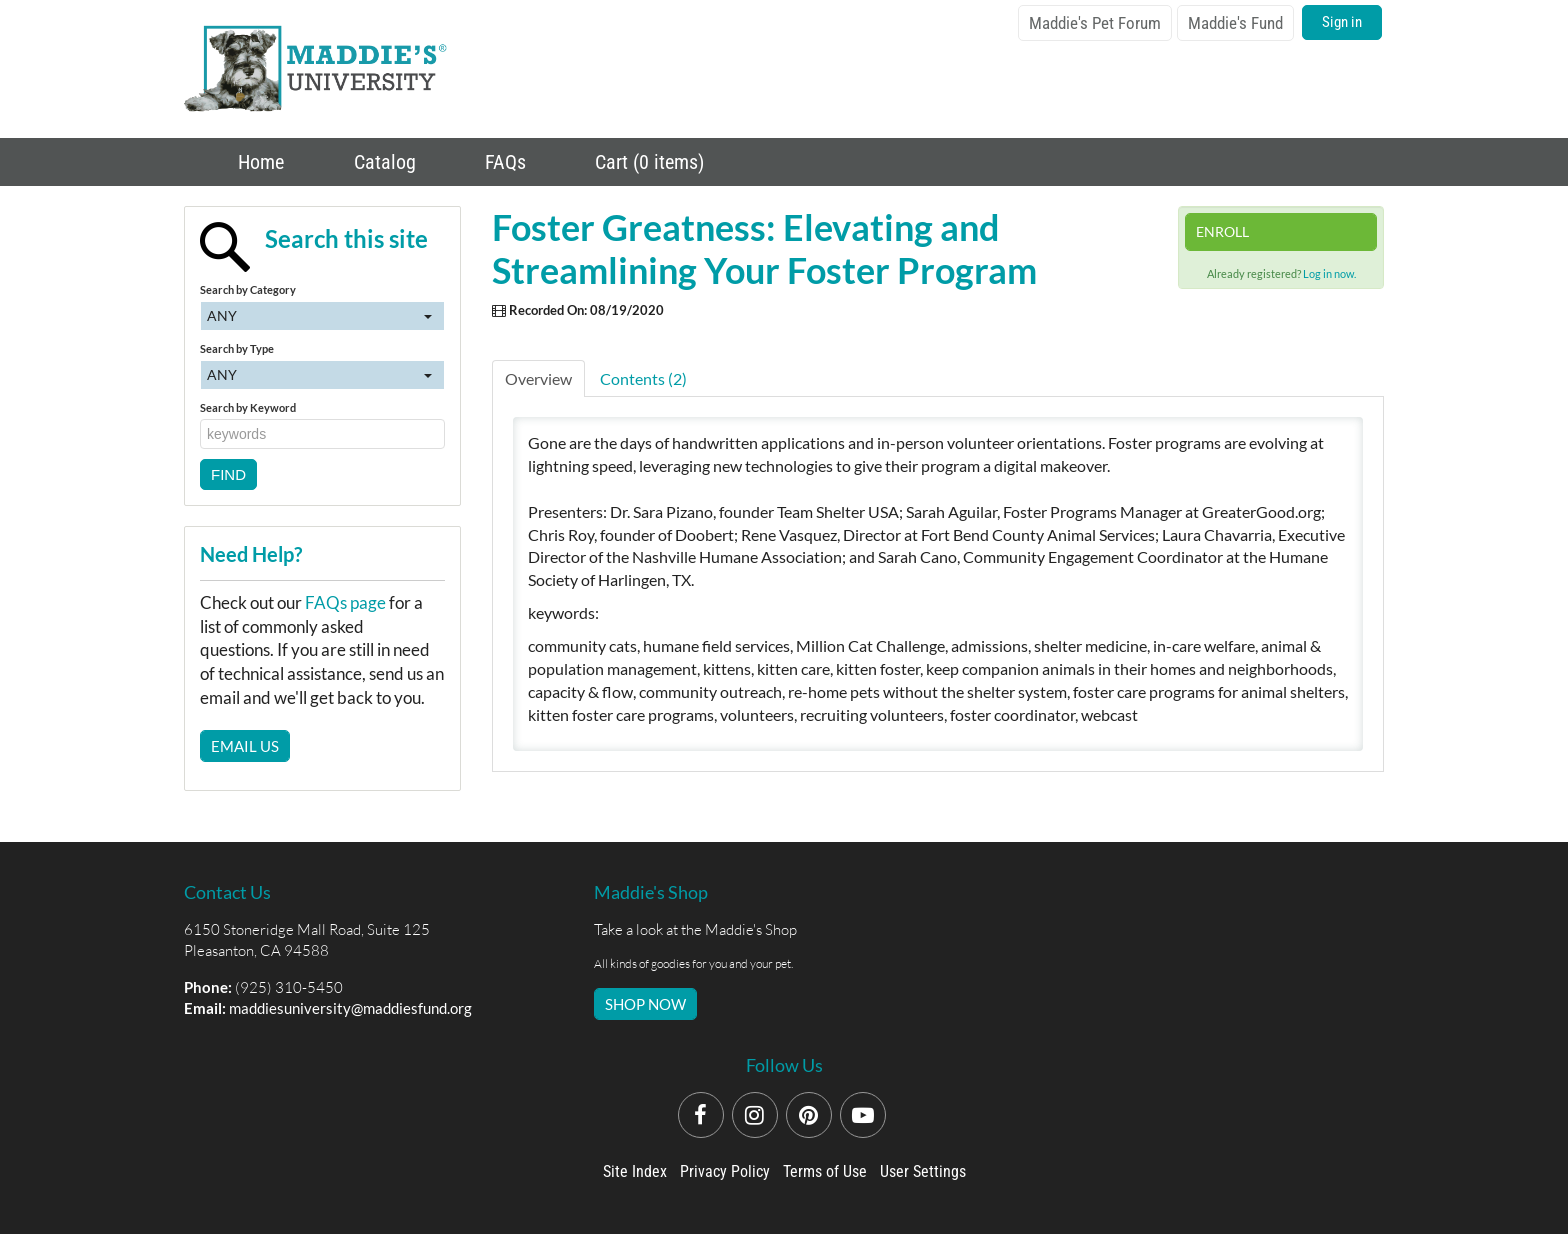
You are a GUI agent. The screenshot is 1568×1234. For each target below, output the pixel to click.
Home (258, 162)
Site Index (635, 1171)
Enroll (1222, 231)
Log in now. (1329, 273)
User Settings (923, 1171)
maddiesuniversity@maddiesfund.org (350, 1008)
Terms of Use (825, 1171)
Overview (538, 378)
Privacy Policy (725, 1171)
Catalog (382, 162)
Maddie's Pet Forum (1095, 23)
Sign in (1342, 22)
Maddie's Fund (1235, 23)
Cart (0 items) (647, 162)
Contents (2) (643, 378)
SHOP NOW (645, 1004)
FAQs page (345, 602)
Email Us (245, 746)
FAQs (503, 162)
